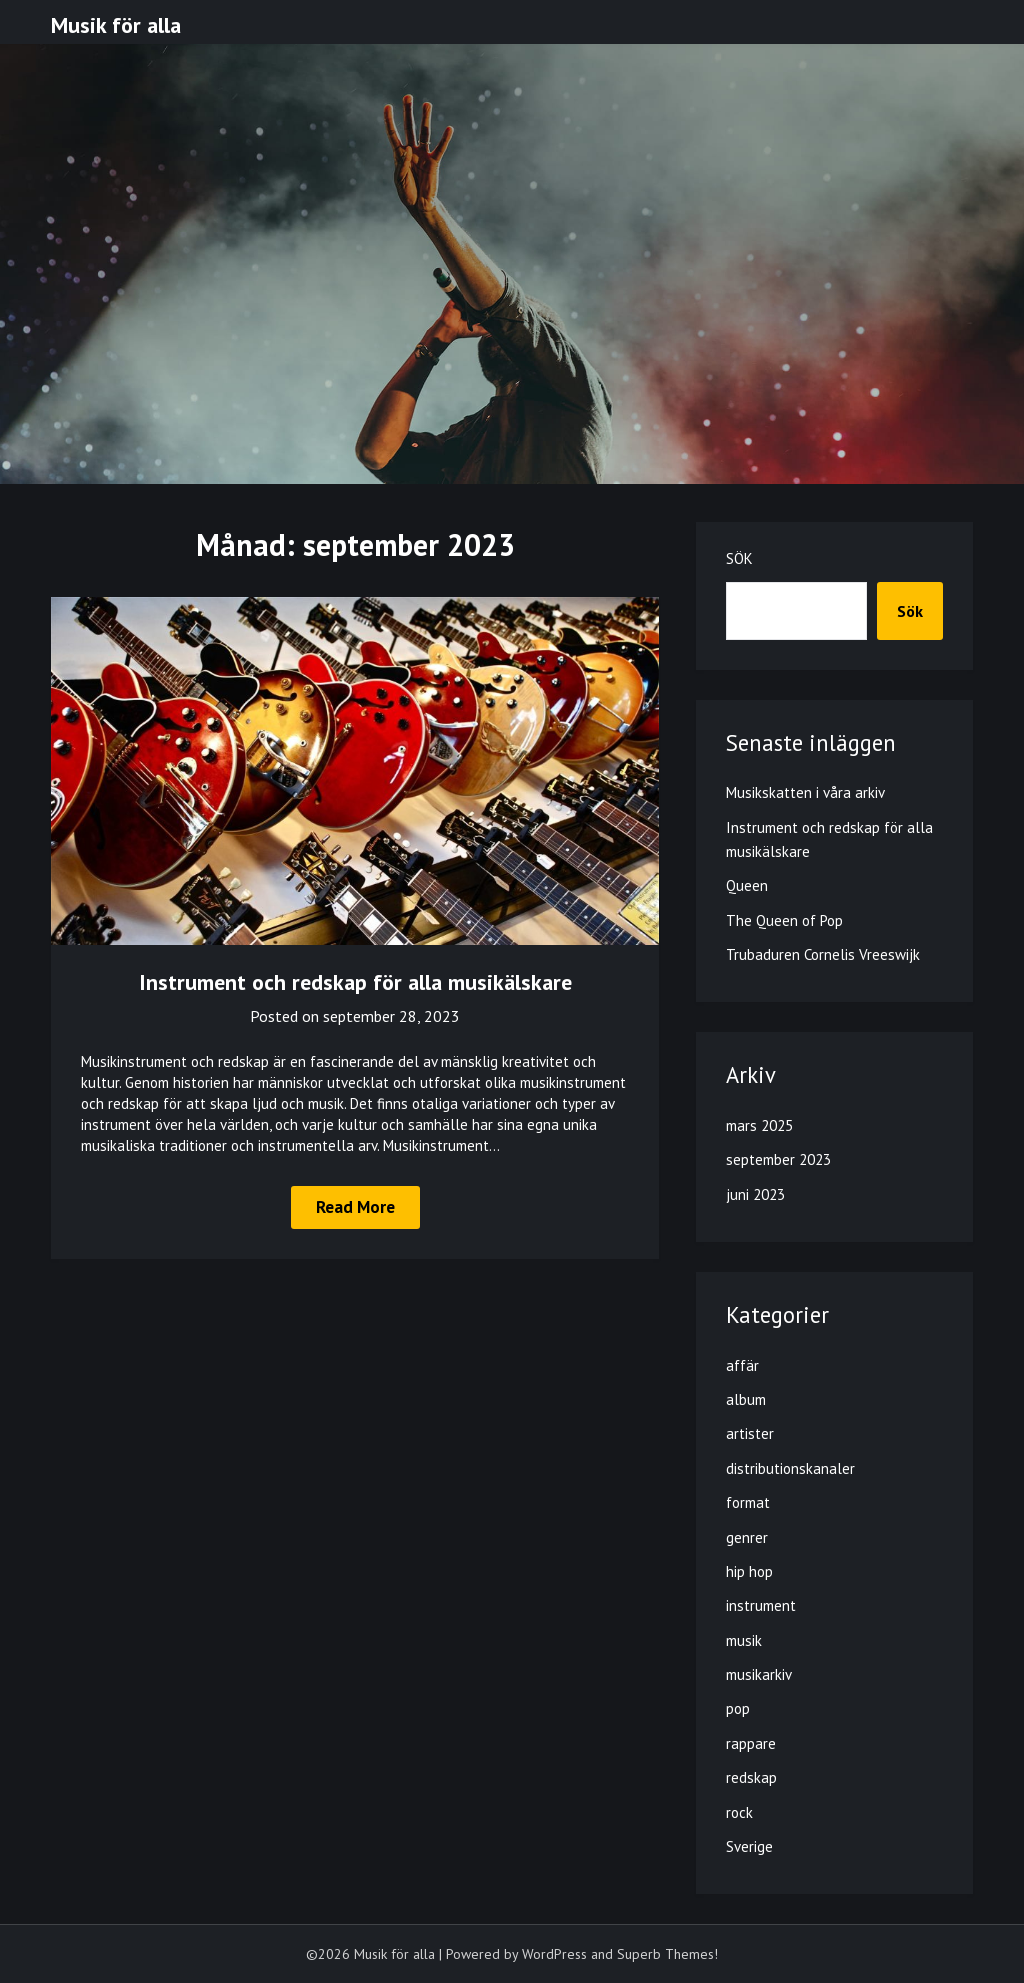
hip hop (749, 1571)
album (746, 1399)
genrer (747, 1537)
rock (739, 1812)
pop (738, 1708)
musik (744, 1640)
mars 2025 (759, 1125)
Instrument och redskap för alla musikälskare (355, 982)
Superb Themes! (667, 1954)
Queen (747, 885)
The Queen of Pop (784, 920)
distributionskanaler (790, 1468)
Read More (355, 1207)
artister (750, 1433)
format (748, 1502)
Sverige (749, 1846)
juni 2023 (755, 1194)
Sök (739, 558)
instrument (761, 1605)
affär (742, 1365)
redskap (751, 1777)
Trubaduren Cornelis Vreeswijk (823, 954)
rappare (751, 1743)
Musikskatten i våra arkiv (805, 792)
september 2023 (778, 1159)
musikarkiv (759, 1674)
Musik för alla (116, 25)
